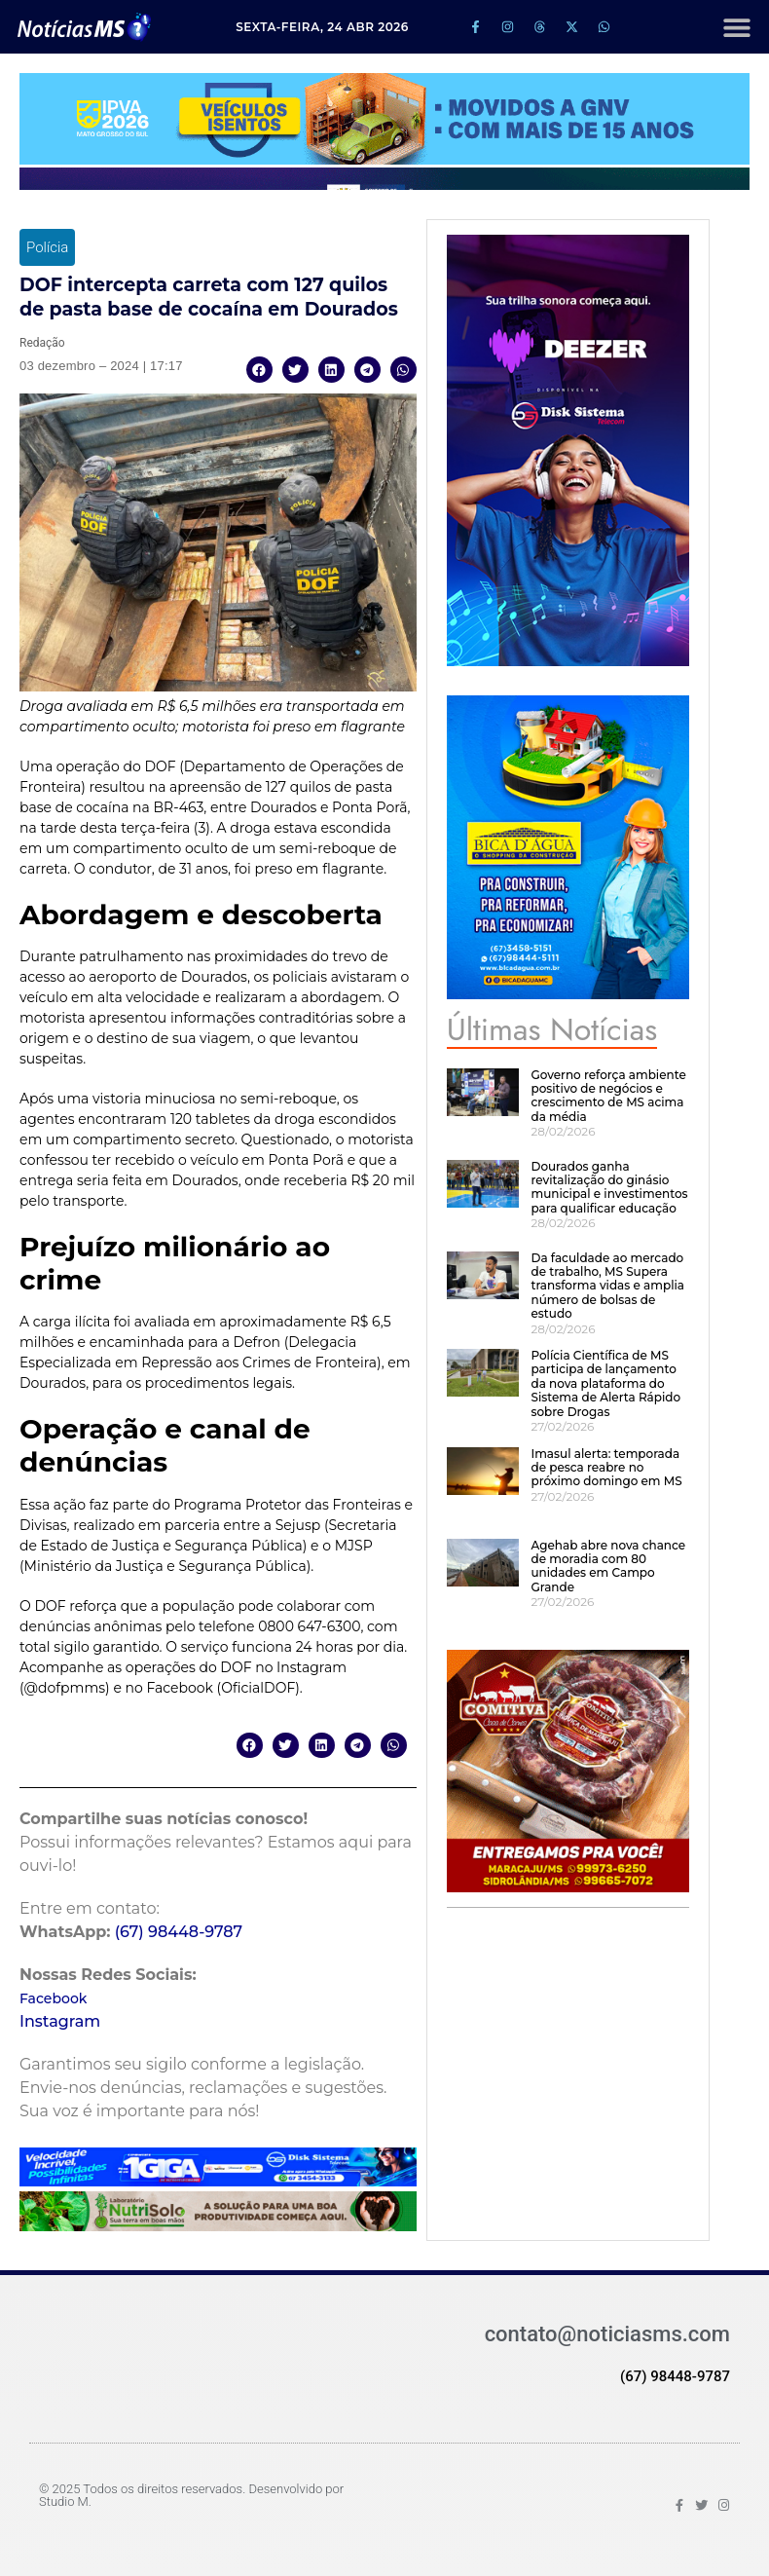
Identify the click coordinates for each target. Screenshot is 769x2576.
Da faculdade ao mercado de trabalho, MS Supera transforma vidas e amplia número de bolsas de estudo (607, 1286)
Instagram (59, 2021)
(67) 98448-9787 (179, 1932)
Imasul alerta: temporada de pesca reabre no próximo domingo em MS (606, 1467)
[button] (736, 27)
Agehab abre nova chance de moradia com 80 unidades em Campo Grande (608, 1566)
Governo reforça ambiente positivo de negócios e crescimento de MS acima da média (608, 1095)
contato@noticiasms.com (607, 2334)
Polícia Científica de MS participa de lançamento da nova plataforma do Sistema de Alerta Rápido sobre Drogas (605, 1383)
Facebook (53, 1998)
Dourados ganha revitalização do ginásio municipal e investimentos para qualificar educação (609, 1187)
